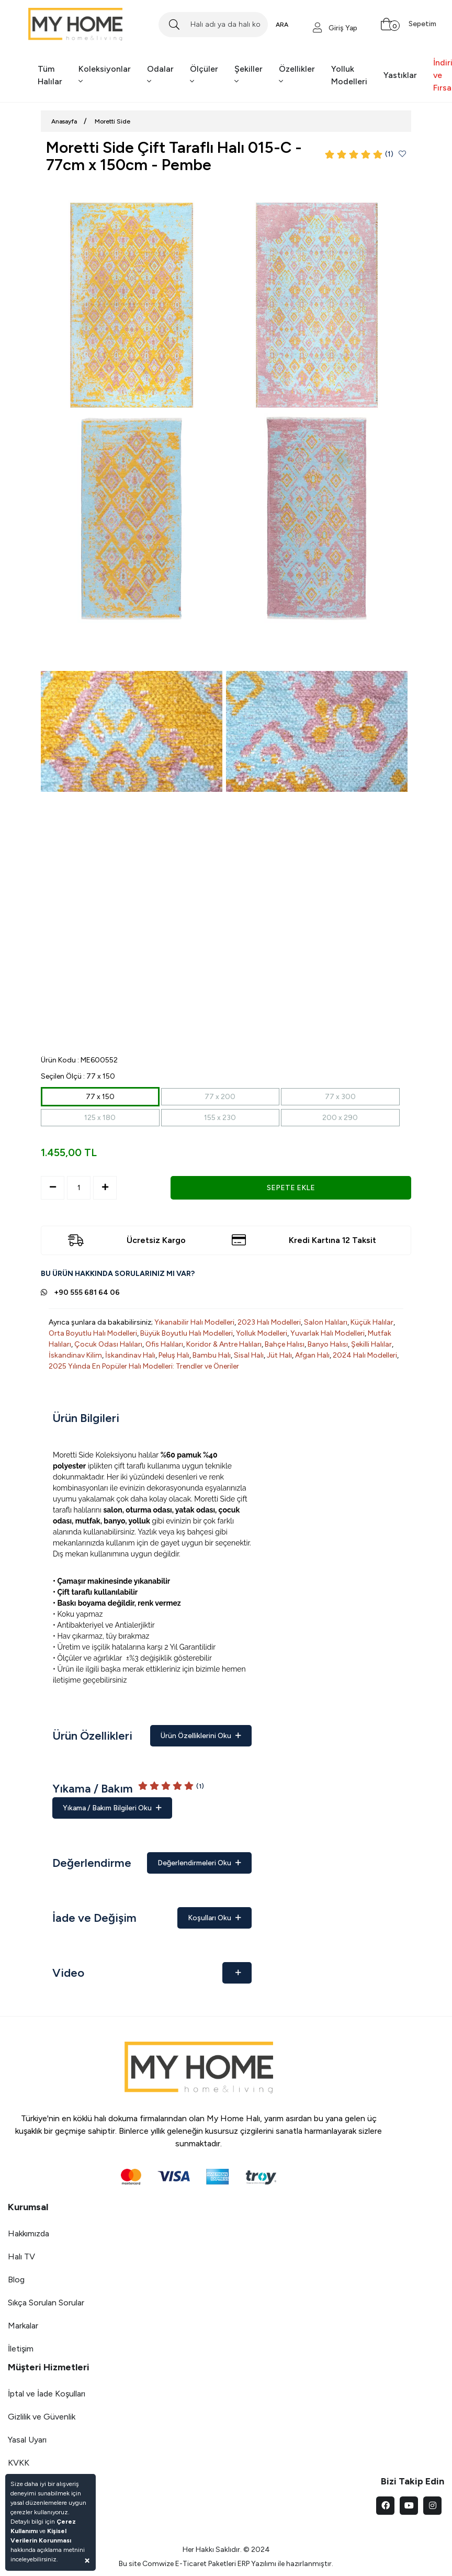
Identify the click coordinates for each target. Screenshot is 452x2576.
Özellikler (297, 75)
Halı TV (21, 2256)
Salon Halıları (325, 1322)
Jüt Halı (279, 1355)
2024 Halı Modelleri (365, 1355)
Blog (16, 2279)
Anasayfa (64, 121)
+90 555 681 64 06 (87, 1292)
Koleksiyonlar (104, 75)
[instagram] (432, 2505)
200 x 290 (340, 1117)
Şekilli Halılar (371, 1344)
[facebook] (385, 2505)
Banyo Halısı (328, 1344)
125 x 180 (100, 1117)
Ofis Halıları (164, 1344)
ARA (282, 24)
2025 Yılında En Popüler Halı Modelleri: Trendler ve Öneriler (144, 1366)
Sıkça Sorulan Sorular (46, 2303)
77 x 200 (220, 1096)
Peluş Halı (174, 1355)
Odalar (160, 75)
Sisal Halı (249, 1355)
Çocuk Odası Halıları (108, 1344)
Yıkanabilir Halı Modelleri (194, 1322)
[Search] (213, 24)
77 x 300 (340, 1096)
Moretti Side (112, 121)
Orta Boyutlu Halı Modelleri (93, 1333)
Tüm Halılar (50, 75)
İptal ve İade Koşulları (46, 2394)
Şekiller (248, 75)
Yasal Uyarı (27, 2440)
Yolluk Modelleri (349, 75)
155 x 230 (220, 1117)
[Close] (87, 2560)
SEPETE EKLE (291, 1187)
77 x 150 (100, 1096)
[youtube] (409, 2505)
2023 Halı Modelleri (269, 1322)
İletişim (20, 2349)
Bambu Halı (212, 1355)
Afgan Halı (312, 1355)
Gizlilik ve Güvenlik (41, 2417)
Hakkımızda (28, 2233)
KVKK (18, 2463)
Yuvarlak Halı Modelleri (327, 1333)
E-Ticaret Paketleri (205, 2563)
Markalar (23, 2326)
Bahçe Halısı (284, 1344)
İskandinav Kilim (75, 1355)
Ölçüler (204, 75)
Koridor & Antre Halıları (224, 1344)
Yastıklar (400, 75)
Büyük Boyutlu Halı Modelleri (186, 1333)
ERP (244, 2563)
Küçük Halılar (372, 1322)
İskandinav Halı (130, 1355)
